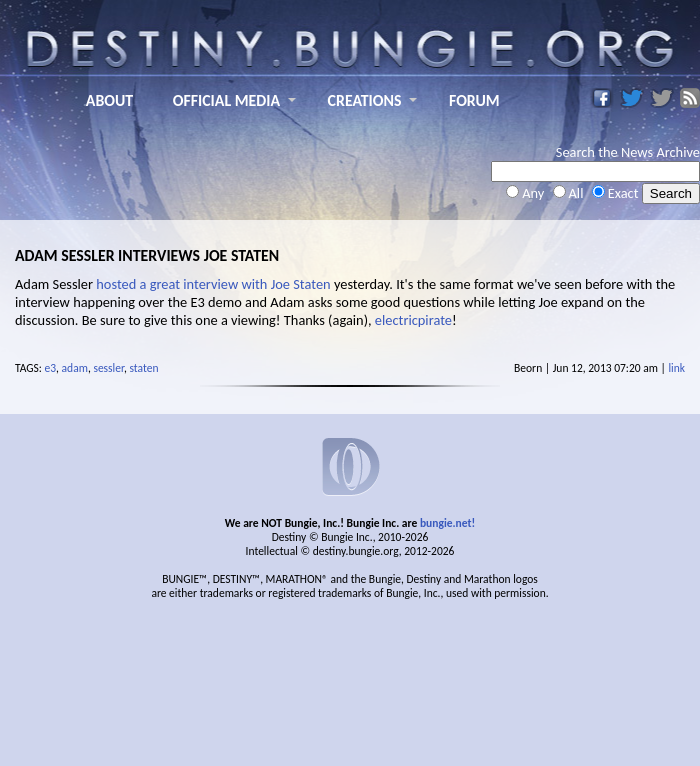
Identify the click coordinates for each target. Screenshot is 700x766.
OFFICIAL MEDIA (226, 100)
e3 (51, 368)
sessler (108, 368)
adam (75, 368)
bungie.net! (447, 523)
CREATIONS (365, 100)
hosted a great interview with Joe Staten (213, 284)
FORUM (474, 100)
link (676, 368)
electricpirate (413, 320)
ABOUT (109, 100)
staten (144, 368)
